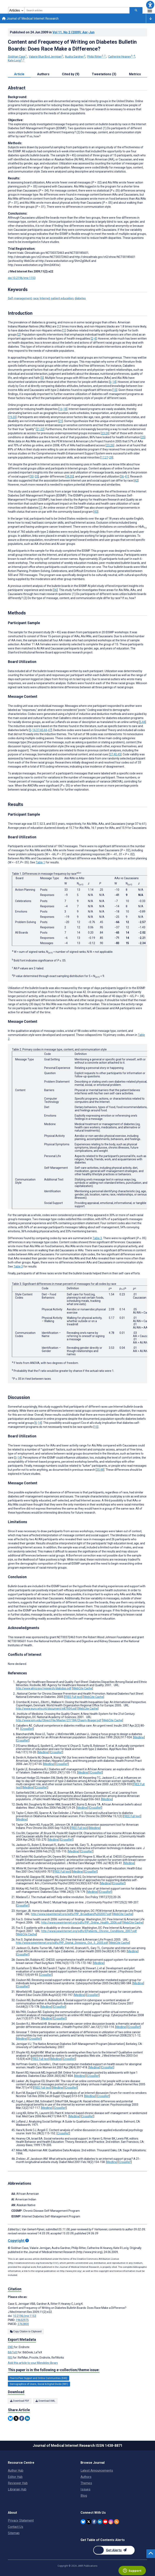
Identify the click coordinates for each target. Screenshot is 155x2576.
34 (67, 477)
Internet (45, 299)
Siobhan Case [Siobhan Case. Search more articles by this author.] (17, 57)
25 (143, 437)
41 (126, 477)
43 (95, 512)
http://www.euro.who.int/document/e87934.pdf (46, 1709)
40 (41, 730)
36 (122, 477)
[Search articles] (136, 10)
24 (107, 433)
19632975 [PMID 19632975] (22, 2320)
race (36, 299)
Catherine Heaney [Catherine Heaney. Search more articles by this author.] (121, 57)
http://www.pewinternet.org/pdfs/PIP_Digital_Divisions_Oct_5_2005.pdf (62, 1943)
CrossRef (27, 1729)
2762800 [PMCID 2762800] (23, 2324)
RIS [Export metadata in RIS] (10, 2358)
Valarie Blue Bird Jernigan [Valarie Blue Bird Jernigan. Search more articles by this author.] (46, 57)
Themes (86, 2483)
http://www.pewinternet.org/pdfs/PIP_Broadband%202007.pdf (71, 1914)
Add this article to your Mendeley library (33, 2363)
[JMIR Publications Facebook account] (94, 2521)
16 (60, 409)
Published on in (52, 33)
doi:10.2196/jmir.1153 (22, 278)
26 (111, 446)
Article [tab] (19, 75)
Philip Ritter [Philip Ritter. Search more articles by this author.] (96, 57)
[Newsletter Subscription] (114, 2550)
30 (32, 477)
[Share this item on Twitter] (16, 2418)
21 (60, 421)
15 (114, 390)
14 (114, 382)
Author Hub (15, 2470)
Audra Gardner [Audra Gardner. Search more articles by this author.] (75, 57)
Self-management (20, 299)
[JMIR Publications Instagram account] (110, 2521)
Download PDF (19, 2401)
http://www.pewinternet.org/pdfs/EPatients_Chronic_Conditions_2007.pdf (89, 1931)
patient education (62, 299)
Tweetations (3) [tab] (104, 75)
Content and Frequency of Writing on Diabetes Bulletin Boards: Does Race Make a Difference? (72, 45)
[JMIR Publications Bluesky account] (83, 2521)
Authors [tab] (43, 75)
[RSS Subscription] (116, 2521)
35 (71, 477)
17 (102, 458)
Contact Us (15, 2527)
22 (42, 429)
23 (103, 433)
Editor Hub (15, 2477)
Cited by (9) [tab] (70, 75)
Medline (139, 1738)
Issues (85, 2489)
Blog (84, 2496)
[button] (150, 4)
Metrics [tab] (135, 75)
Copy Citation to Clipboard (25, 2332)
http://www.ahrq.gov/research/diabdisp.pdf (43, 1689)
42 (136, 481)
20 (14, 417)
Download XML (45, 2401)
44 (143, 722)
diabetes (80, 299)
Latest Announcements (97, 2470)
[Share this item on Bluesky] (10, 2418)
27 (106, 458)
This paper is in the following (53, 2370)
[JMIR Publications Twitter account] (88, 2521)
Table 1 (40, 863)
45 (119, 755)
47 (49, 730)
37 (37, 730)
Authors (86, 2477)
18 (65, 409)
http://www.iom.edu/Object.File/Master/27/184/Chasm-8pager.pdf (59, 1721)
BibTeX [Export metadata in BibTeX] (13, 2353)
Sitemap (14, 2533)
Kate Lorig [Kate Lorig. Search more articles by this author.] (16, 61)
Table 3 (97, 1238)
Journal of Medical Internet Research (31, 19)
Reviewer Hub (18, 2483)
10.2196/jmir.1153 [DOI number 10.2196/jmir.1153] (24, 2316)
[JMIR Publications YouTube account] (105, 2521)
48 (102, 1470)
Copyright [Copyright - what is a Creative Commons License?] (18, 2241)
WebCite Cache (82, 1689)
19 (10, 417)
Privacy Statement (21, 2520)
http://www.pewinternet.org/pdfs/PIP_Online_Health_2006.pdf (81, 1923)
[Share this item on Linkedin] (27, 2418)
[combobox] (77, 10)
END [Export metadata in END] (11, 2347)
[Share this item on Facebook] (21, 2418)
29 (110, 458)
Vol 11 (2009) (73, 33)
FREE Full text (73, 1697)
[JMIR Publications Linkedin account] (99, 2521)
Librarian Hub (17, 2489)
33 (36, 477)
